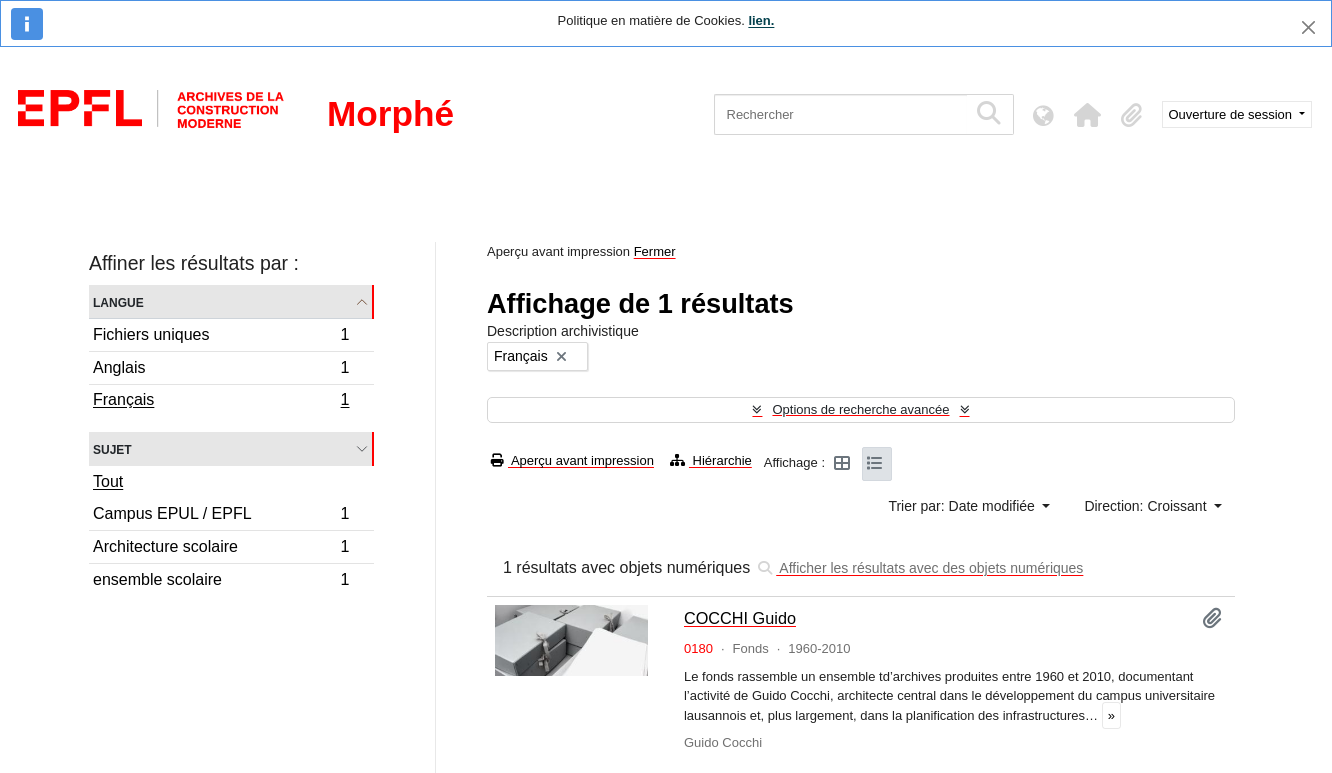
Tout (108, 481)
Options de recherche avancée (860, 409)
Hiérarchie (711, 460)
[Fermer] (1308, 27)
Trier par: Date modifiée (963, 506)
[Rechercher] (840, 114)
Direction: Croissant (1147, 506)
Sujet (112, 448)
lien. (761, 20)
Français (221, 402)
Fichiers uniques (221, 337)
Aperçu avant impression (572, 460)
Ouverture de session (1232, 114)
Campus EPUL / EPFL (221, 516)
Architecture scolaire (221, 549)
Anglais (221, 370)
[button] (1088, 115)
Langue (118, 301)
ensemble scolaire (221, 582)
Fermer (655, 251)
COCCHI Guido (740, 618)
